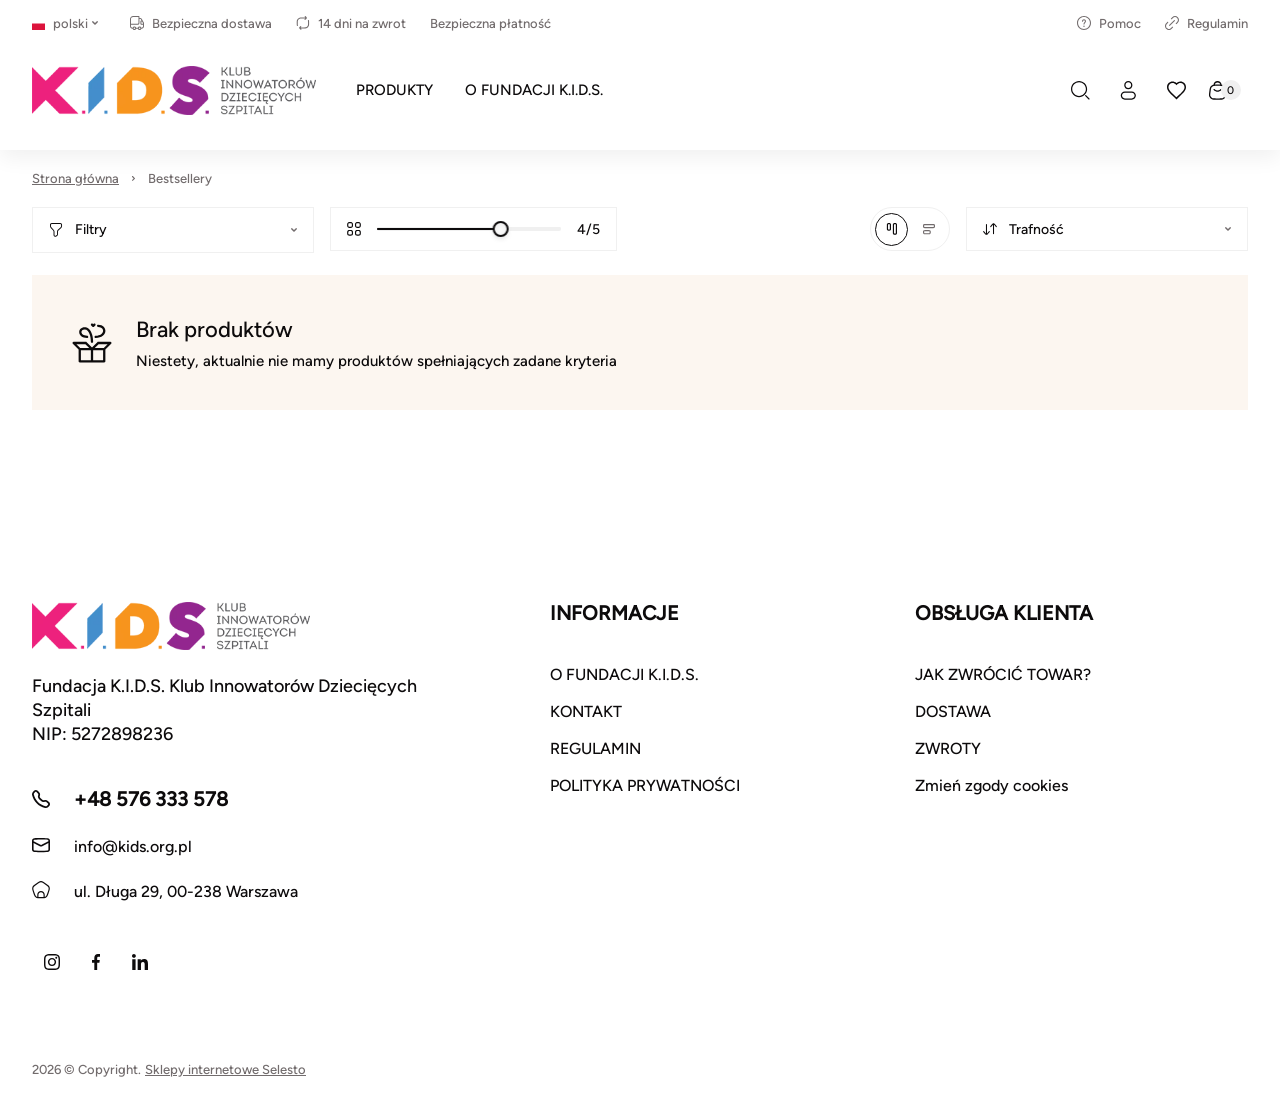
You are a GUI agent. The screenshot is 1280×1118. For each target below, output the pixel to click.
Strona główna (75, 178)
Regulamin (1206, 23)
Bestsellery (180, 178)
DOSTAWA (953, 711)
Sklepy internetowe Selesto (225, 1069)
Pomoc (1109, 23)
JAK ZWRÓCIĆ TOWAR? (1003, 674)
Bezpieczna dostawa (201, 23)
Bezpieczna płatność (490, 23)
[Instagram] (52, 962)
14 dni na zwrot (351, 23)
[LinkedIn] (140, 962)
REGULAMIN (595, 748)
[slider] (501, 229)
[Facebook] (96, 962)
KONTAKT (586, 711)
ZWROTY (948, 748)
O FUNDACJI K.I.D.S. (624, 674)
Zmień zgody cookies (991, 785)
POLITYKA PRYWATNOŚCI (645, 785)
